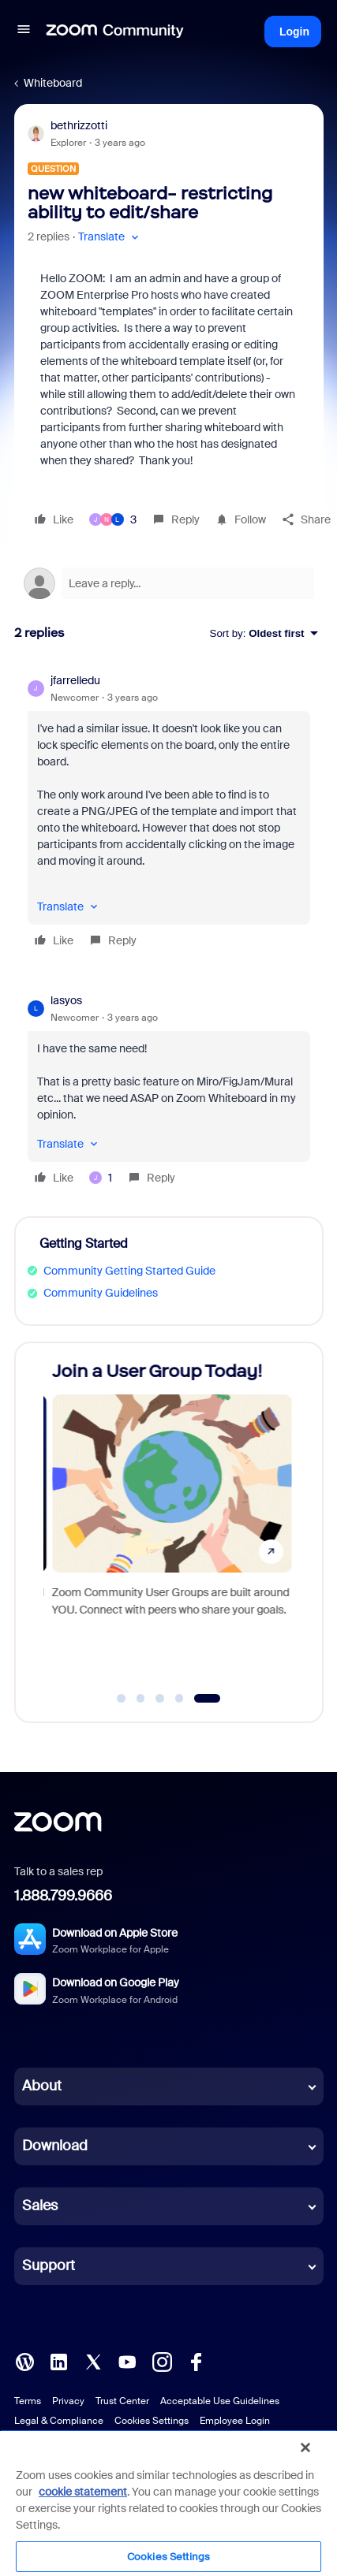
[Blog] (24, 2361)
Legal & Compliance (58, 2420)
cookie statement (83, 2492)
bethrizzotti (79, 125)
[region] (168, 2502)
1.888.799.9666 (63, 1895)
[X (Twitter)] (93, 2361)
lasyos (66, 1000)
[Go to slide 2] (140, 1699)
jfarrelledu (75, 680)
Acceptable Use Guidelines (219, 2401)
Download (55, 2145)
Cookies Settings (151, 2420)
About (42, 2085)
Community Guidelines (100, 1293)
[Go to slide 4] (179, 1699)
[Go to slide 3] (160, 1699)
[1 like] (100, 1177)
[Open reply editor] (169, 583)
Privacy (68, 2401)
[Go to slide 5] (207, 1699)
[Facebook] (195, 2361)
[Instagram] (162, 2361)
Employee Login (235, 2420)
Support (48, 2265)
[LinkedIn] (58, 2361)
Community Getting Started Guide (129, 1271)
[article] (169, 812)
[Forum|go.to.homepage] (115, 31)
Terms (27, 2401)
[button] (23, 31)
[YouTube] (127, 2361)
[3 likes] (113, 519)
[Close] (305, 2447)
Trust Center (122, 2401)
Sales (40, 2205)
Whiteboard (53, 83)
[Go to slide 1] (121, 1699)
